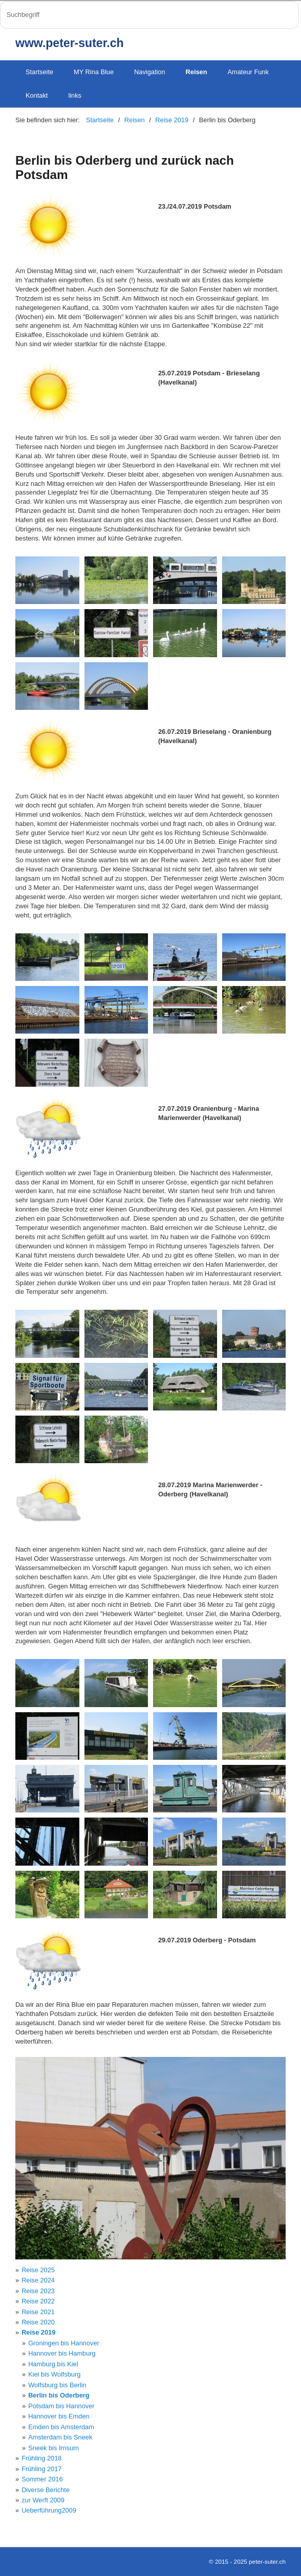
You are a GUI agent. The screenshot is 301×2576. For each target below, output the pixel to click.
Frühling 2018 (41, 2458)
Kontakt (37, 95)
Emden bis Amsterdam (61, 2427)
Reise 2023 (38, 2291)
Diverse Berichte (46, 2490)
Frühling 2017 (41, 2469)
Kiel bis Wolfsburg (54, 2374)
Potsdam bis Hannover (61, 2406)
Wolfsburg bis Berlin (57, 2385)
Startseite (39, 72)
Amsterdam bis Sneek (60, 2437)
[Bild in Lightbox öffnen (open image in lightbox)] (47, 580)
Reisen (196, 72)
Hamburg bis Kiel (53, 2364)
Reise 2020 (38, 2322)
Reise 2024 (38, 2280)
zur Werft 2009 (43, 2500)
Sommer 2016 (42, 2479)
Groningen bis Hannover (63, 2343)
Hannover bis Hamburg (62, 2353)
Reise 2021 (38, 2312)
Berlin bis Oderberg (58, 2395)
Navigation (149, 72)
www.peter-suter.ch (69, 43)
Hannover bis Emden (59, 2416)
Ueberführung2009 (49, 2510)
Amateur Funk (248, 72)
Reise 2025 (38, 2270)
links (74, 95)
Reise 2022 (38, 2301)
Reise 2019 (38, 2332)
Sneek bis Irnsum (53, 2448)
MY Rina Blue (94, 72)
